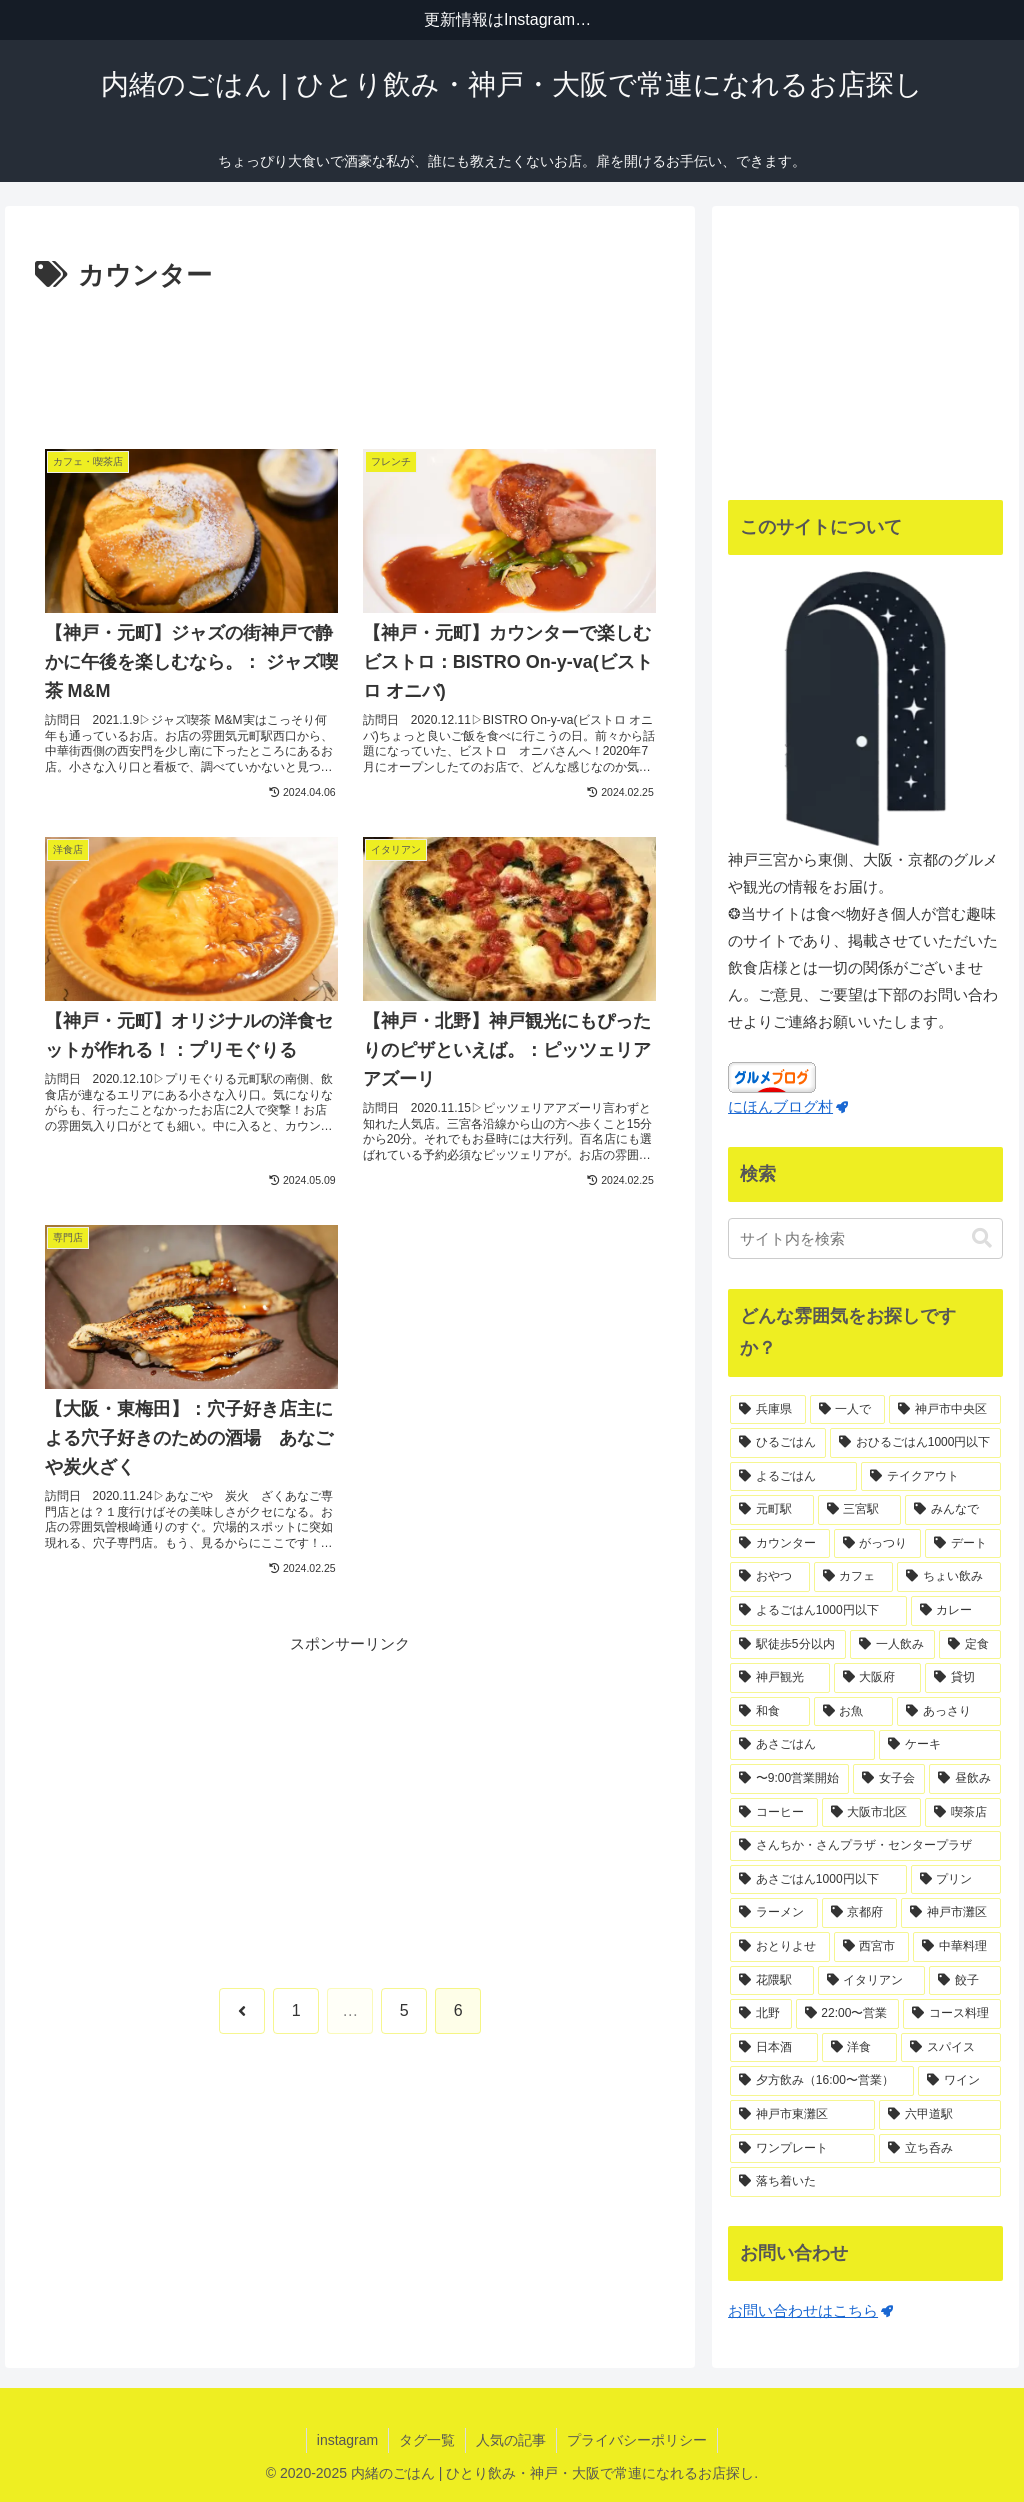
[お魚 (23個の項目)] (853, 1712)
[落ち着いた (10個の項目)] (865, 2182)
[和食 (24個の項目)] (769, 1712)
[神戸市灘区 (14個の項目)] (950, 1913)
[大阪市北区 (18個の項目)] (871, 1813)
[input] (865, 1238)
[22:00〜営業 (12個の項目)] (848, 2014)
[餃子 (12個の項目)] (964, 1981)
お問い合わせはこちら (810, 2310)
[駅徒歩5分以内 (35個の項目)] (788, 1645)
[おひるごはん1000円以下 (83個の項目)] (915, 1443)
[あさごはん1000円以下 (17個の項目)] (818, 1880)
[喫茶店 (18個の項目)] (962, 1813)
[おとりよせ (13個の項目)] (779, 1947)
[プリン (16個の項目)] (956, 1880)
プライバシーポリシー (637, 2440)
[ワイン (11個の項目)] (959, 2081)
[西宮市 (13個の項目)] (871, 1947)
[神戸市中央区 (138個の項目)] (944, 1410)
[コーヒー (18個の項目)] (773, 1813)
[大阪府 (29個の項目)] (877, 1678)
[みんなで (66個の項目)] (952, 1510)
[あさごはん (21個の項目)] (802, 1745)
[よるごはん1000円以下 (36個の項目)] (818, 1611)
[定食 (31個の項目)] (969, 1645)
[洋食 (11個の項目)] (859, 2048)
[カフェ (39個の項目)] (853, 1577)
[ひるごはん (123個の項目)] (778, 1443)
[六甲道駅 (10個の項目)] (939, 2115)
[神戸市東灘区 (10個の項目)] (802, 2115)
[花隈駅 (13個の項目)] (771, 1981)
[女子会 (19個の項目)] (889, 1779)
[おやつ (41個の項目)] (769, 1577)
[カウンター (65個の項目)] (779, 1544)
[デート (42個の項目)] (962, 1544)
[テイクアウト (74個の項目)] (930, 1477)
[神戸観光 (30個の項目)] (779, 1678)
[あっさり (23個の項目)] (948, 1712)
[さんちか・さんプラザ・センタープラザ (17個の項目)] (865, 1846)
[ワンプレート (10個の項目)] (802, 2149)
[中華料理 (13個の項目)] (956, 1947)
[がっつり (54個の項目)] (877, 1544)
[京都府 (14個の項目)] (859, 1913)
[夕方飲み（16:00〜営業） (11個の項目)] (822, 2081)
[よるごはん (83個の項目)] (793, 1477)
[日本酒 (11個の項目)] (773, 2048)
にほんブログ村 (788, 1106)
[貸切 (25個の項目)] (962, 1678)
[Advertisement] (350, 359)
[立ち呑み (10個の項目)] (939, 2149)
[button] (982, 1238)
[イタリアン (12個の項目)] (871, 1981)
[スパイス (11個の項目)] (950, 2048)
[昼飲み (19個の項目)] (965, 1779)
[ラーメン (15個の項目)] (773, 1913)
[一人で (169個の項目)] (847, 1410)
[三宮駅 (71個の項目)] (859, 1510)
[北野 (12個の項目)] (760, 2014)
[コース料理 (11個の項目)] (951, 2014)
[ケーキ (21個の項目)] (939, 1745)
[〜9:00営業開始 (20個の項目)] (789, 1779)
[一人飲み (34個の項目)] (892, 1645)
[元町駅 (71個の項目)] (771, 1510)
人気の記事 (511, 2440)
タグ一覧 (427, 2440)
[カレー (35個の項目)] (956, 1611)
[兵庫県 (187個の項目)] (767, 1410)
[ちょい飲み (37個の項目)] (948, 1577)
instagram (347, 2440)
